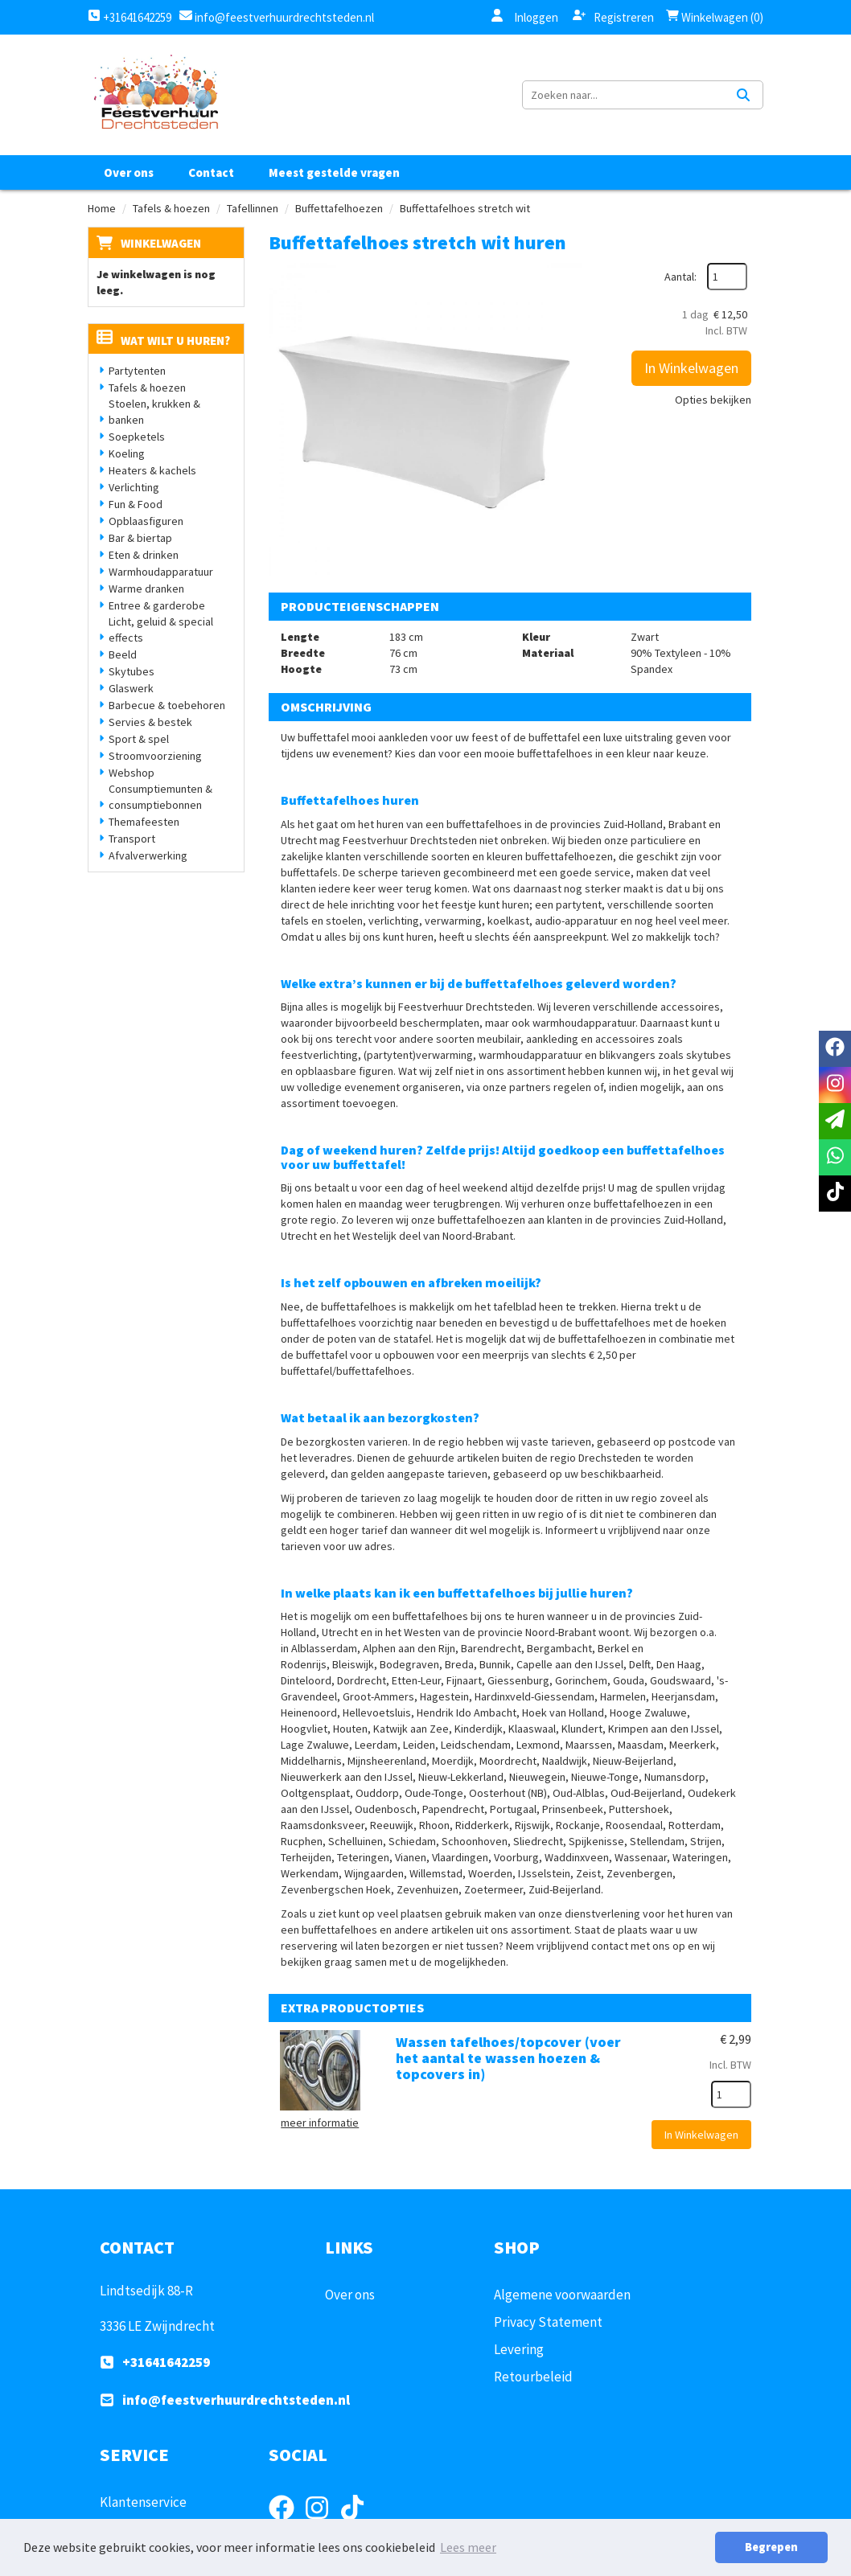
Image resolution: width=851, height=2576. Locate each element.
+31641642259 (129, 17)
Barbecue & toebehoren (167, 705)
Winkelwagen (161, 243)
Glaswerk (131, 688)
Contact (211, 172)
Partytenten (137, 370)
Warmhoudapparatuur (161, 571)
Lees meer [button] (468, 2547)
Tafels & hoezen (171, 208)
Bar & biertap (140, 538)
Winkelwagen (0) (714, 17)
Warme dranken (146, 588)
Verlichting (134, 487)
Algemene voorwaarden (562, 2294)
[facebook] (835, 1049)
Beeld (123, 654)
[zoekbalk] (623, 95)
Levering (519, 2349)
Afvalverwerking (148, 855)
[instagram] (835, 1085)
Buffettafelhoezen (339, 208)
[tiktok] (835, 1193)
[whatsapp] (835, 1157)
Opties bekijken (713, 399)
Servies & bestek (150, 722)
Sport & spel (139, 739)
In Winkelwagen (691, 368)
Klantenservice (143, 2502)
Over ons (129, 172)
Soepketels (137, 436)
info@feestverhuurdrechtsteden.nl (283, 17)
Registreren (613, 17)
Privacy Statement (548, 2322)
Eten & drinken (144, 555)
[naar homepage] (155, 95)
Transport (132, 838)
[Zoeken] (743, 95)
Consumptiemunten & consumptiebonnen (160, 796)
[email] (835, 1121)
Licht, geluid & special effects (161, 629)
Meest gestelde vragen (334, 172)
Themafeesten (144, 821)
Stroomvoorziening (155, 756)
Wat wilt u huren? (163, 340)
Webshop (131, 772)
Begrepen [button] (771, 2547)
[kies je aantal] (731, 2094)
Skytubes (131, 671)
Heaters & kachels (152, 470)
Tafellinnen (252, 208)
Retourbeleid (533, 2376)
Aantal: (680, 276)
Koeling (127, 453)
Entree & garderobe (157, 605)
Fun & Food (135, 504)
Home (102, 208)
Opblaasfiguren (146, 521)
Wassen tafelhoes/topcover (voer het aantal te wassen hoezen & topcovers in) (508, 2057)
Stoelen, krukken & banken (154, 411)
